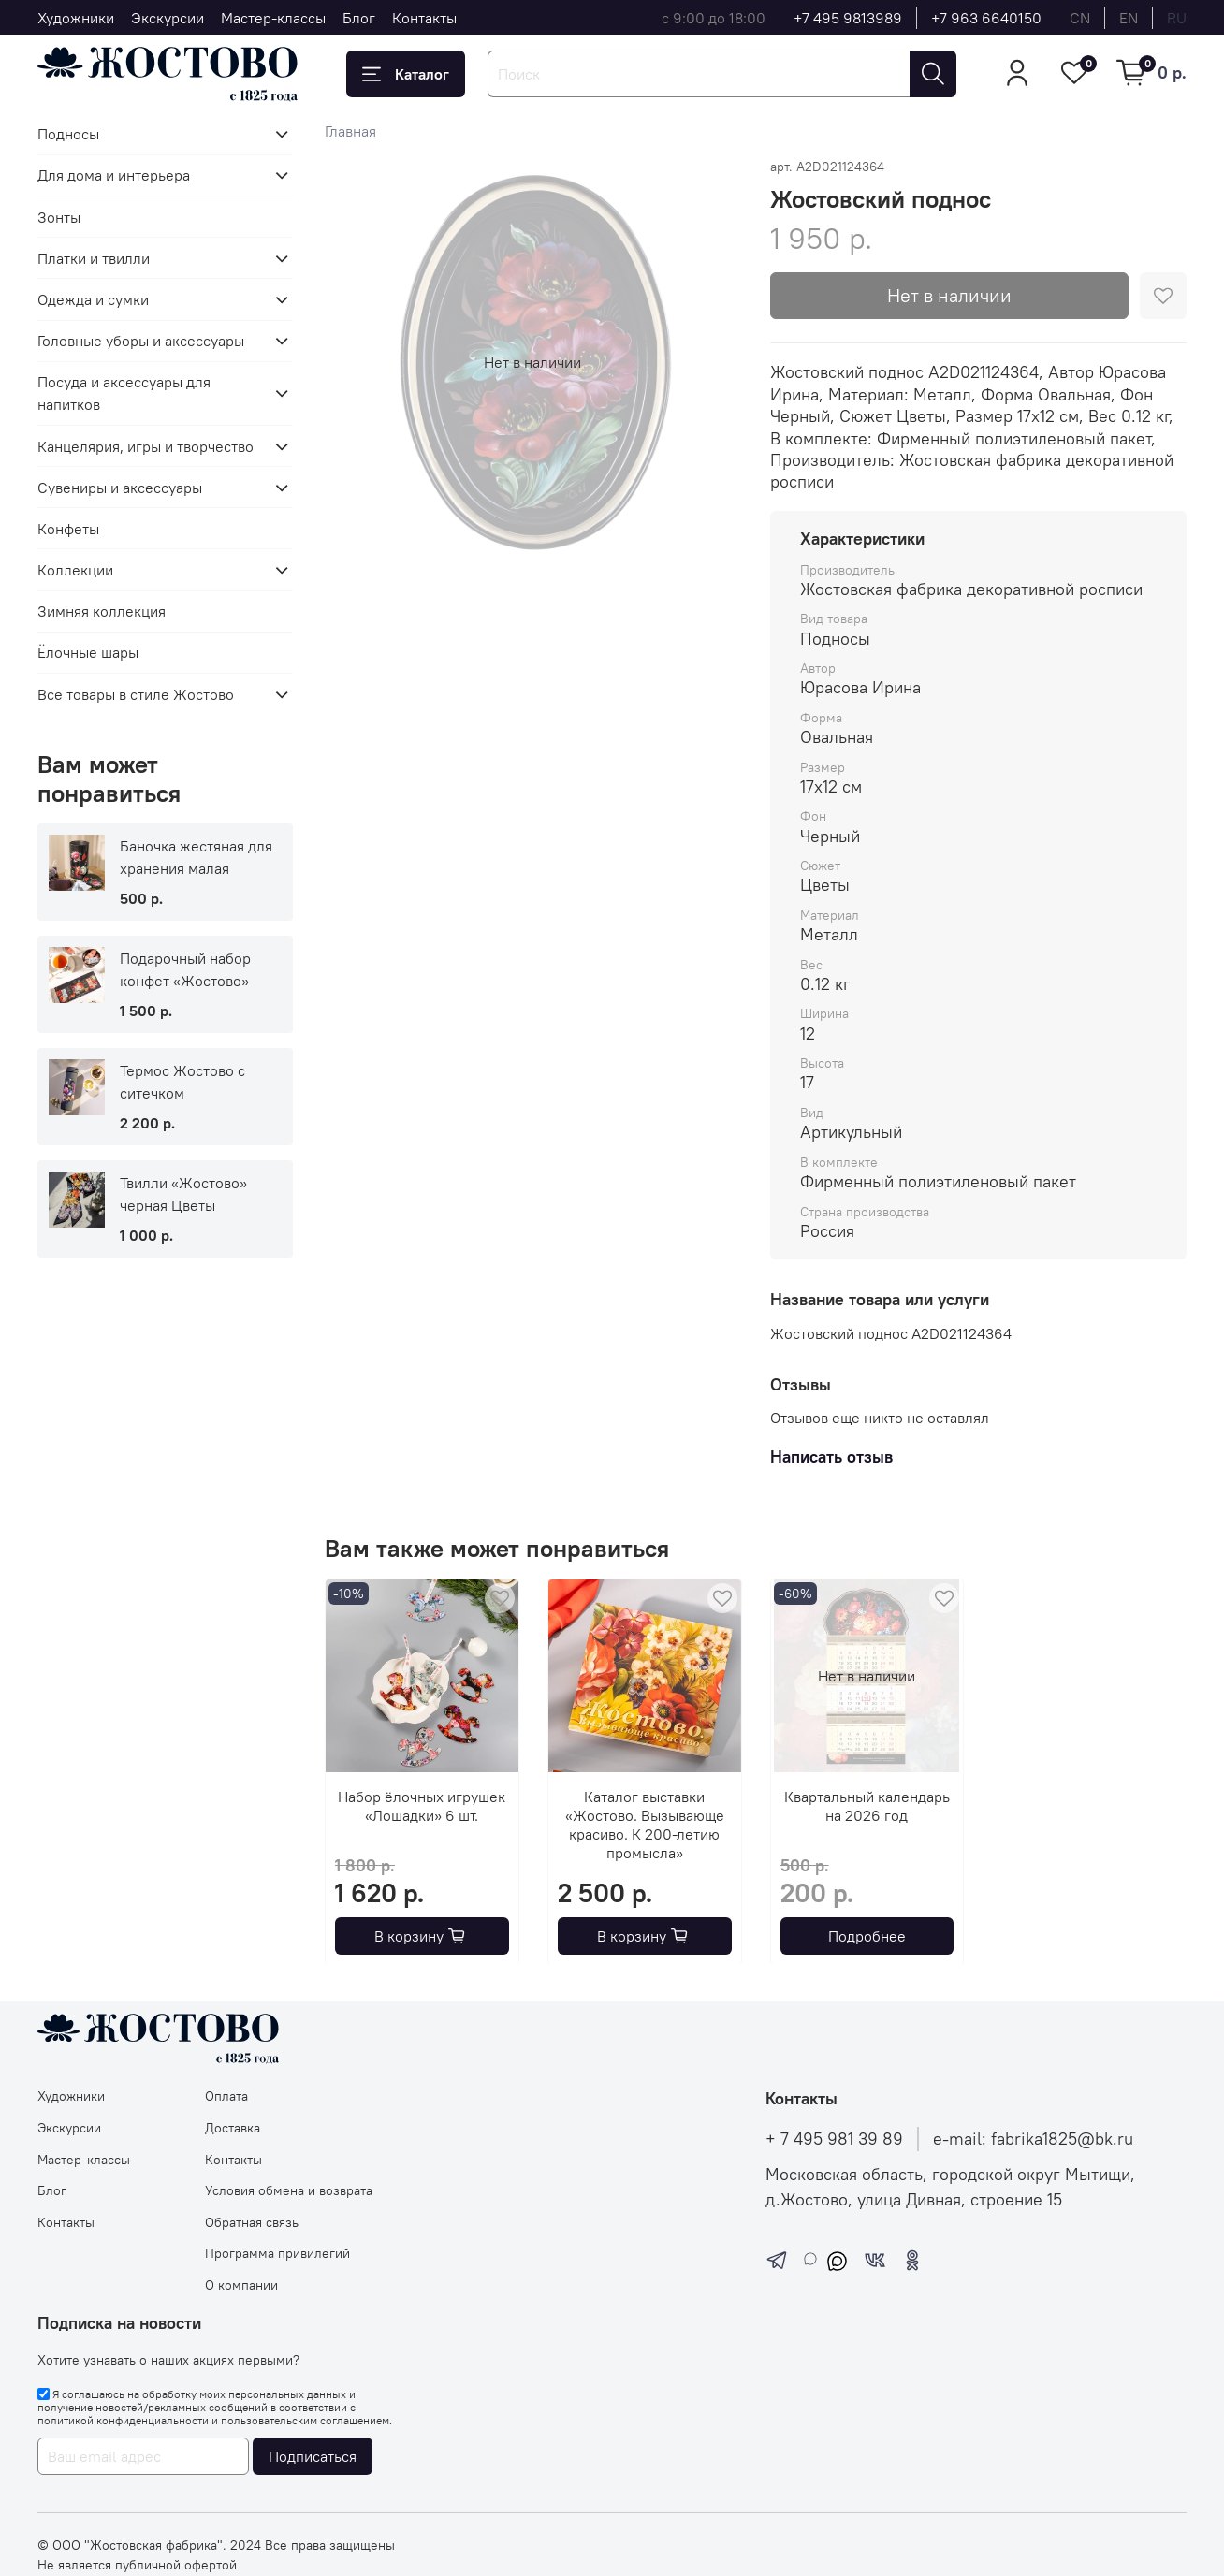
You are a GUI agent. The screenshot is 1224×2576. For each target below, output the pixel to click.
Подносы (68, 133)
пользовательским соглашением (305, 2420)
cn (1080, 17)
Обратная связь (252, 2222)
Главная (350, 131)
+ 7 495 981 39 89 (834, 2139)
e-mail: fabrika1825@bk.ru (1033, 2139)
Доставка (232, 2127)
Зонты (58, 217)
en (1128, 17)
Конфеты (68, 528)
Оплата (226, 2096)
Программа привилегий (277, 2253)
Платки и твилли (93, 258)
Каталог (405, 74)
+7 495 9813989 (848, 17)
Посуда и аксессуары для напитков (124, 393)
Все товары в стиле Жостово (135, 694)
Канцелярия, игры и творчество (145, 446)
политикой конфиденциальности (123, 2420)
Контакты (424, 17)
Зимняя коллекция (101, 611)
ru (1177, 17)
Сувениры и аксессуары (119, 487)
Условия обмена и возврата (288, 2190)
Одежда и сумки (93, 299)
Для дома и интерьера (113, 175)
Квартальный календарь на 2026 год (867, 1805)
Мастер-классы (273, 17)
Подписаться (313, 2456)
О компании (241, 2285)
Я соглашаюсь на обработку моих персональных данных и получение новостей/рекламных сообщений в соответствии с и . (214, 2407)
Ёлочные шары (87, 652)
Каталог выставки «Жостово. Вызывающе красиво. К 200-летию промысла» (644, 1823)
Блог (358, 17)
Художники (75, 17)
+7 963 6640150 (986, 17)
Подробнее (867, 1935)
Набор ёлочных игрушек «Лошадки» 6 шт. (421, 1805)
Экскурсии (167, 17)
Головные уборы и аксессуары (140, 340)
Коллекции (75, 569)
